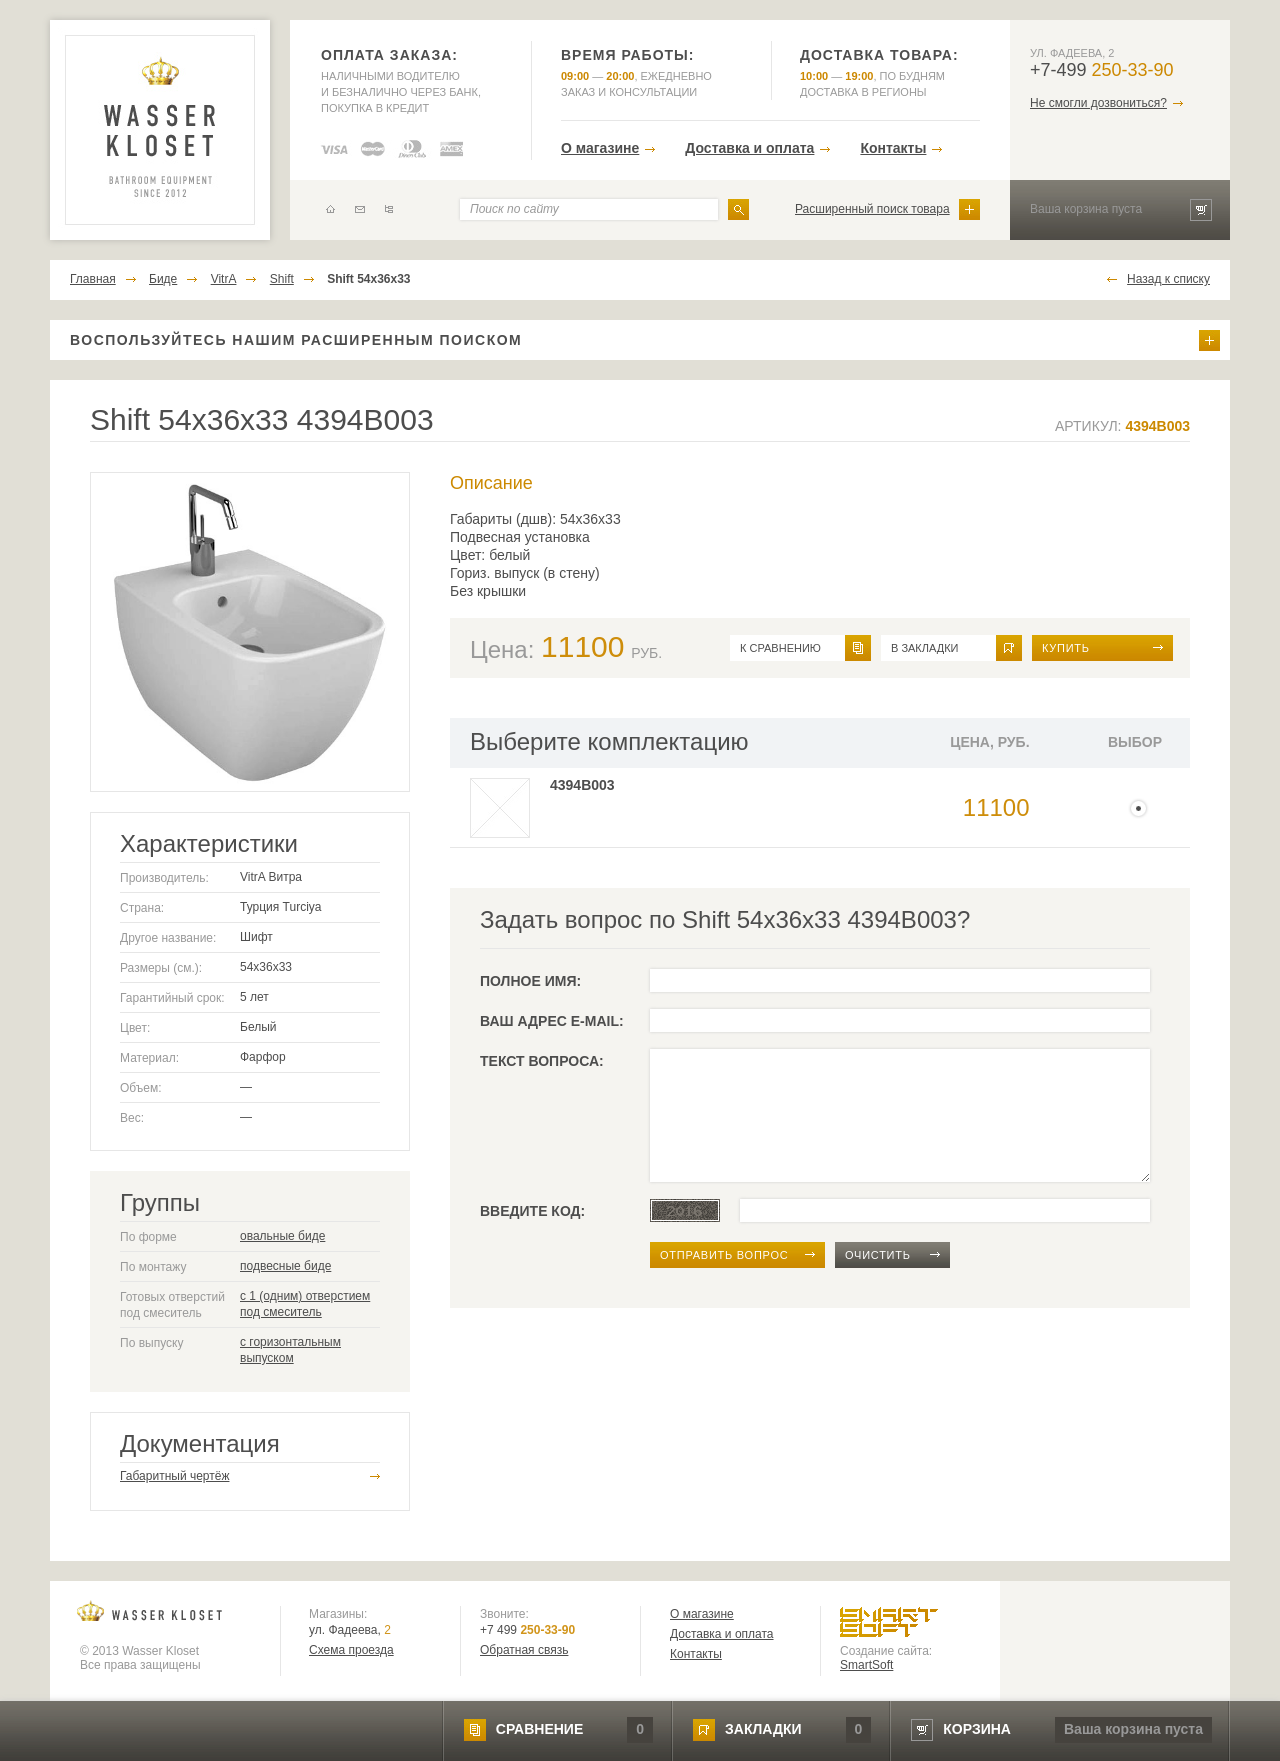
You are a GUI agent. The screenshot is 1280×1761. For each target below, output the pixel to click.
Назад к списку (1168, 279)
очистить (878, 1255)
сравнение (539, 1729)
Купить (1066, 648)
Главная (93, 279)
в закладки (924, 648)
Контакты (893, 148)
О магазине (600, 148)
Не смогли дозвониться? (1098, 103)
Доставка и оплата (749, 148)
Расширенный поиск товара (872, 209)
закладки (763, 1729)
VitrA (224, 279)
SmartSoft (866, 1665)
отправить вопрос (724, 1255)
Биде (163, 279)
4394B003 (582, 785)
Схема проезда (351, 1650)
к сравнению (780, 648)
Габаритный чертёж (174, 1476)
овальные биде (282, 1236)
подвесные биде (285, 1266)
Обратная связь (524, 1650)
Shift (282, 279)
